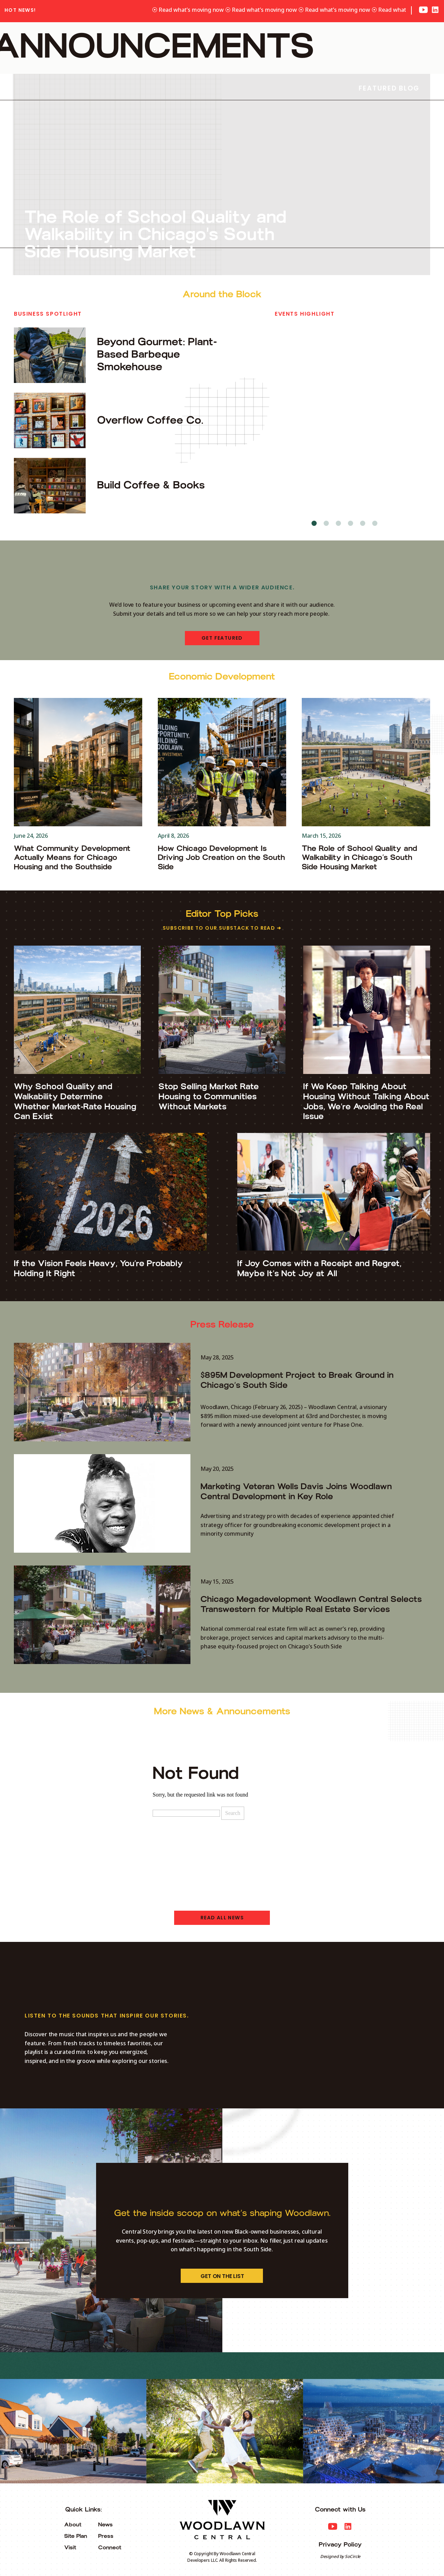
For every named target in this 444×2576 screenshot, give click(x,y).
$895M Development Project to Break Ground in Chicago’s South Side (297, 1380)
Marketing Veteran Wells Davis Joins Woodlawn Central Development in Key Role (296, 1491)
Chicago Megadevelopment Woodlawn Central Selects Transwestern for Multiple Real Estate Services (311, 1604)
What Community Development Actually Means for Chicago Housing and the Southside (72, 857)
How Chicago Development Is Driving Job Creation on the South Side (221, 857)
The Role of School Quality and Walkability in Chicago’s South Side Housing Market (359, 857)
